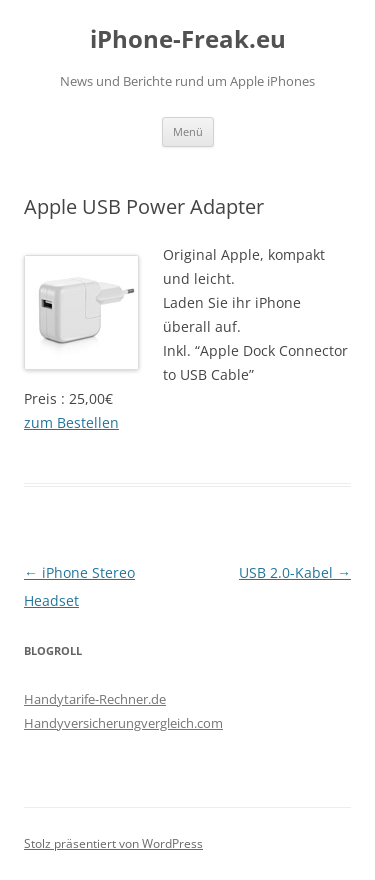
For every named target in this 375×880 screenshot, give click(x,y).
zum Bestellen (71, 422)
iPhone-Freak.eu (188, 39)
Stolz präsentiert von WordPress (113, 843)
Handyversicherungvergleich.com (123, 723)
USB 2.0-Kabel (295, 572)
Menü (188, 131)
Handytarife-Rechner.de (95, 699)
